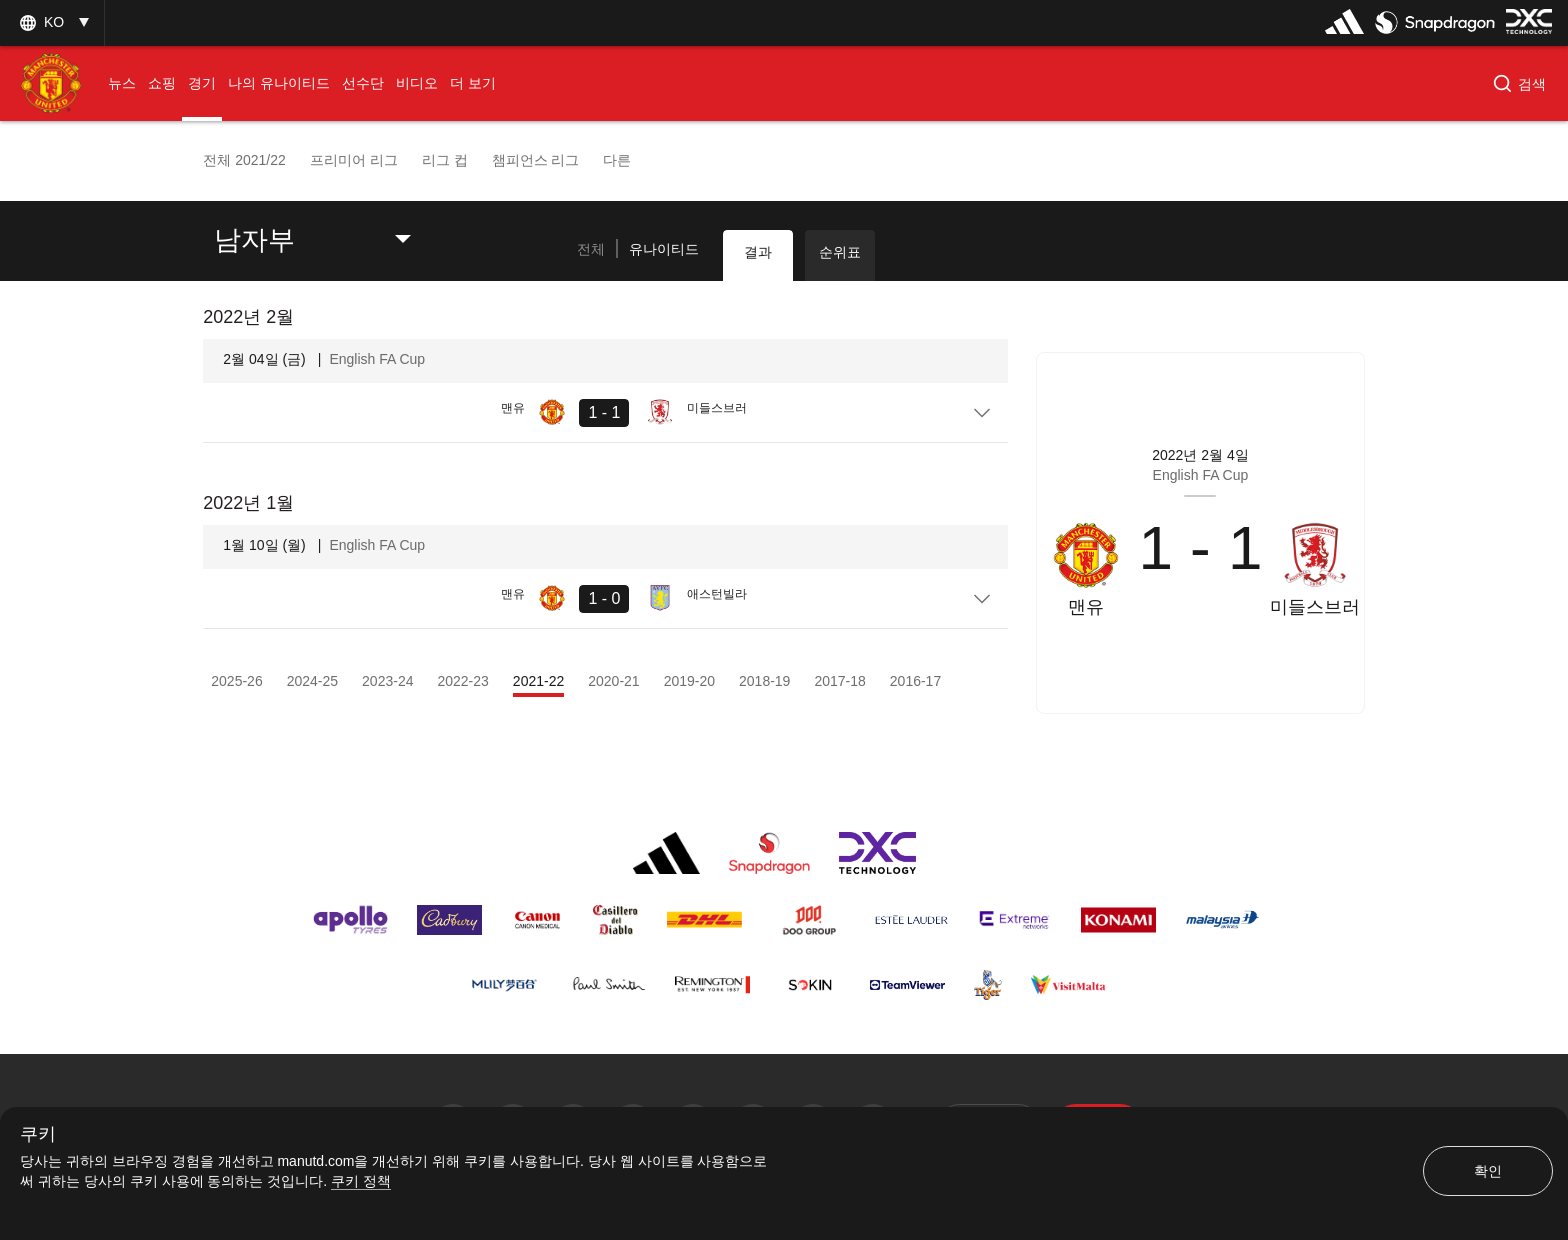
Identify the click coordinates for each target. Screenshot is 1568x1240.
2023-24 (387, 681)
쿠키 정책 (361, 1181)
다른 (617, 160)
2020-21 (613, 681)
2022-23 (462, 681)
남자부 (254, 240)
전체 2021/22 (244, 160)
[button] (1519, 84)
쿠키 (38, 1134)
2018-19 (764, 681)
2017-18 (839, 681)
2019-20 (689, 681)
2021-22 (538, 681)
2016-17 (915, 681)
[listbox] (52, 22)
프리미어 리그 (354, 160)
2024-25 (312, 681)
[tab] (591, 250)
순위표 (840, 252)
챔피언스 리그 (536, 160)
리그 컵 (445, 160)
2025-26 (236, 681)
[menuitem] (122, 83)
